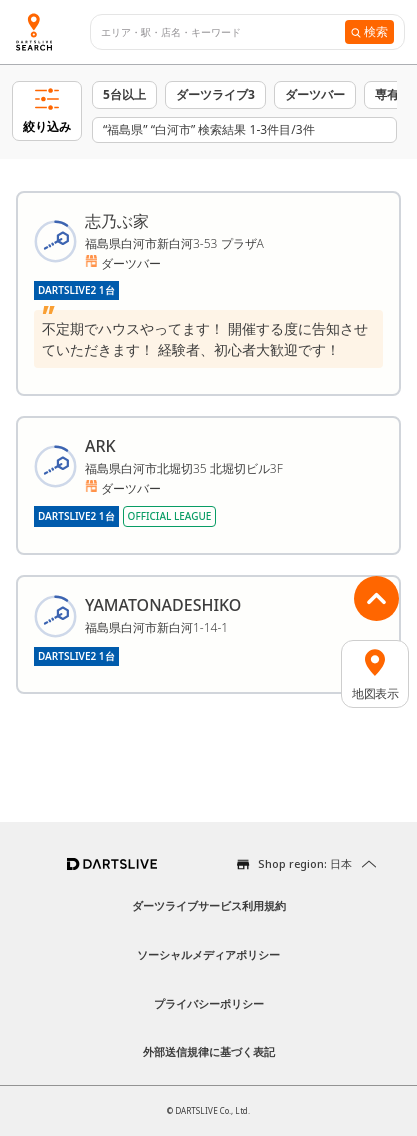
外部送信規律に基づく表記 (209, 1051)
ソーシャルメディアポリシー (208, 954)
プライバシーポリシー (209, 1003)
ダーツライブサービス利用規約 (209, 905)
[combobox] (223, 32)
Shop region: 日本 (305, 863)
